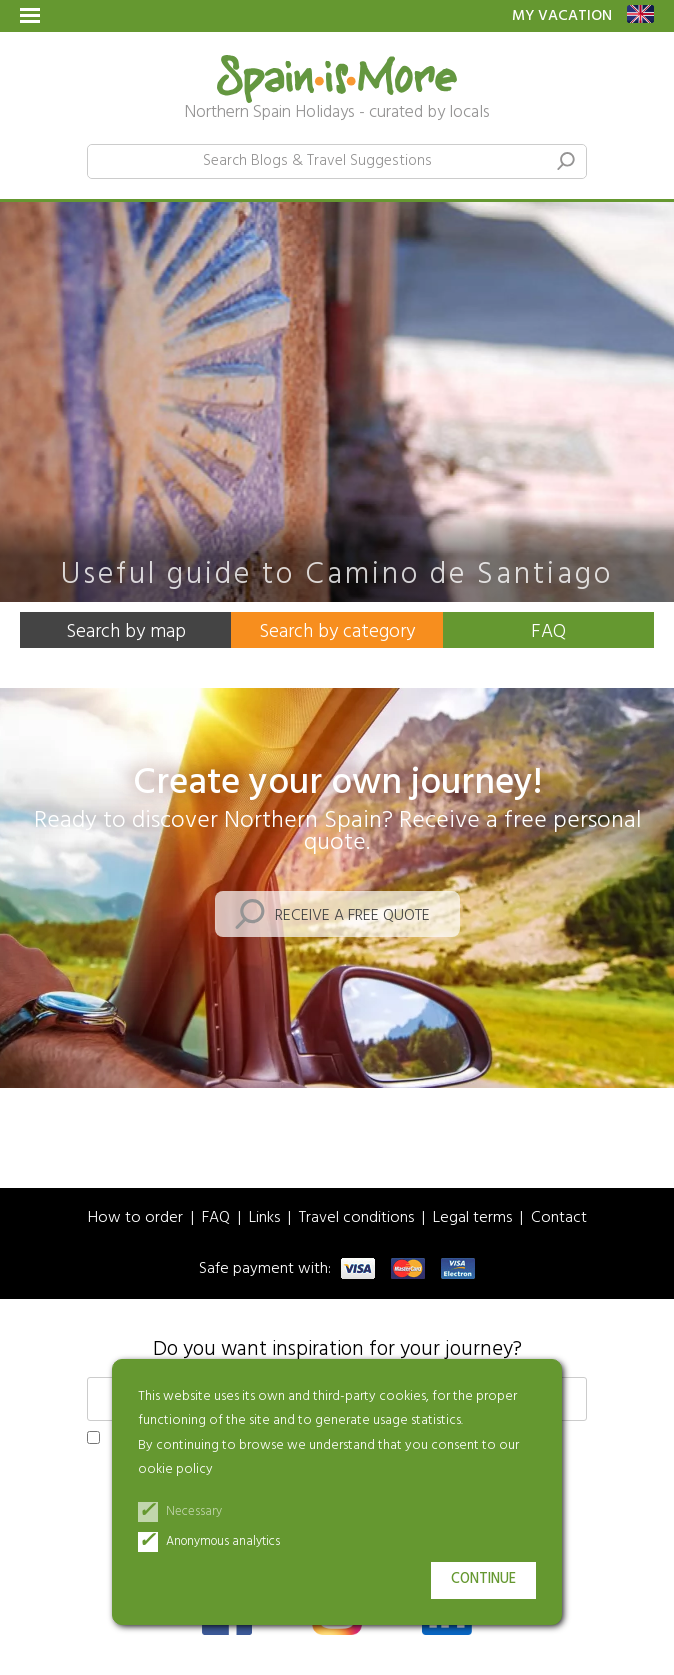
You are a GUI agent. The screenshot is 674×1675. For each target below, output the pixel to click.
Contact (559, 1218)
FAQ (548, 632)
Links (264, 1218)
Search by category (337, 632)
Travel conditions (356, 1218)
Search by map (126, 632)
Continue (483, 1579)
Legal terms (472, 1218)
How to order (135, 1218)
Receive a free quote (352, 916)
